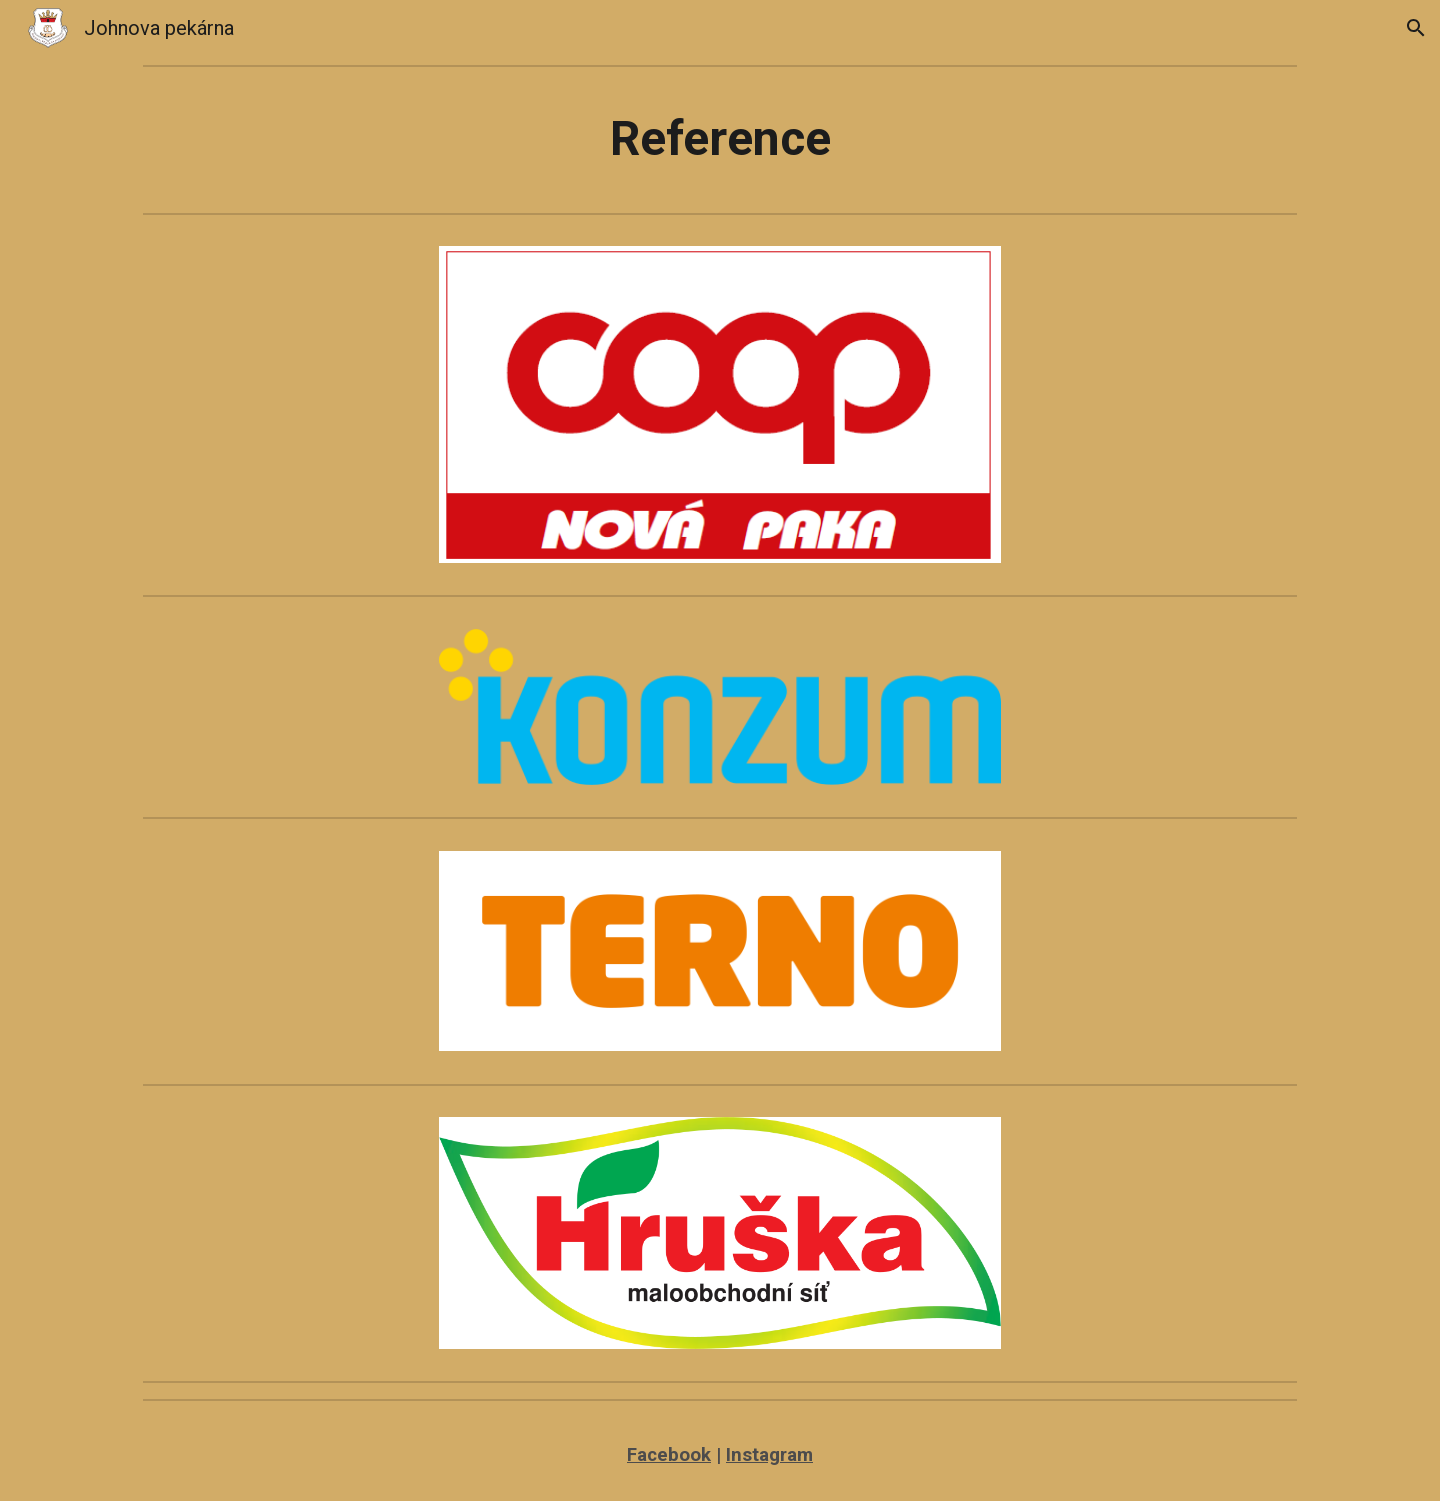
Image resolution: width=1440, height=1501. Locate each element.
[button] (1416, 28)
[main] (720, 139)
